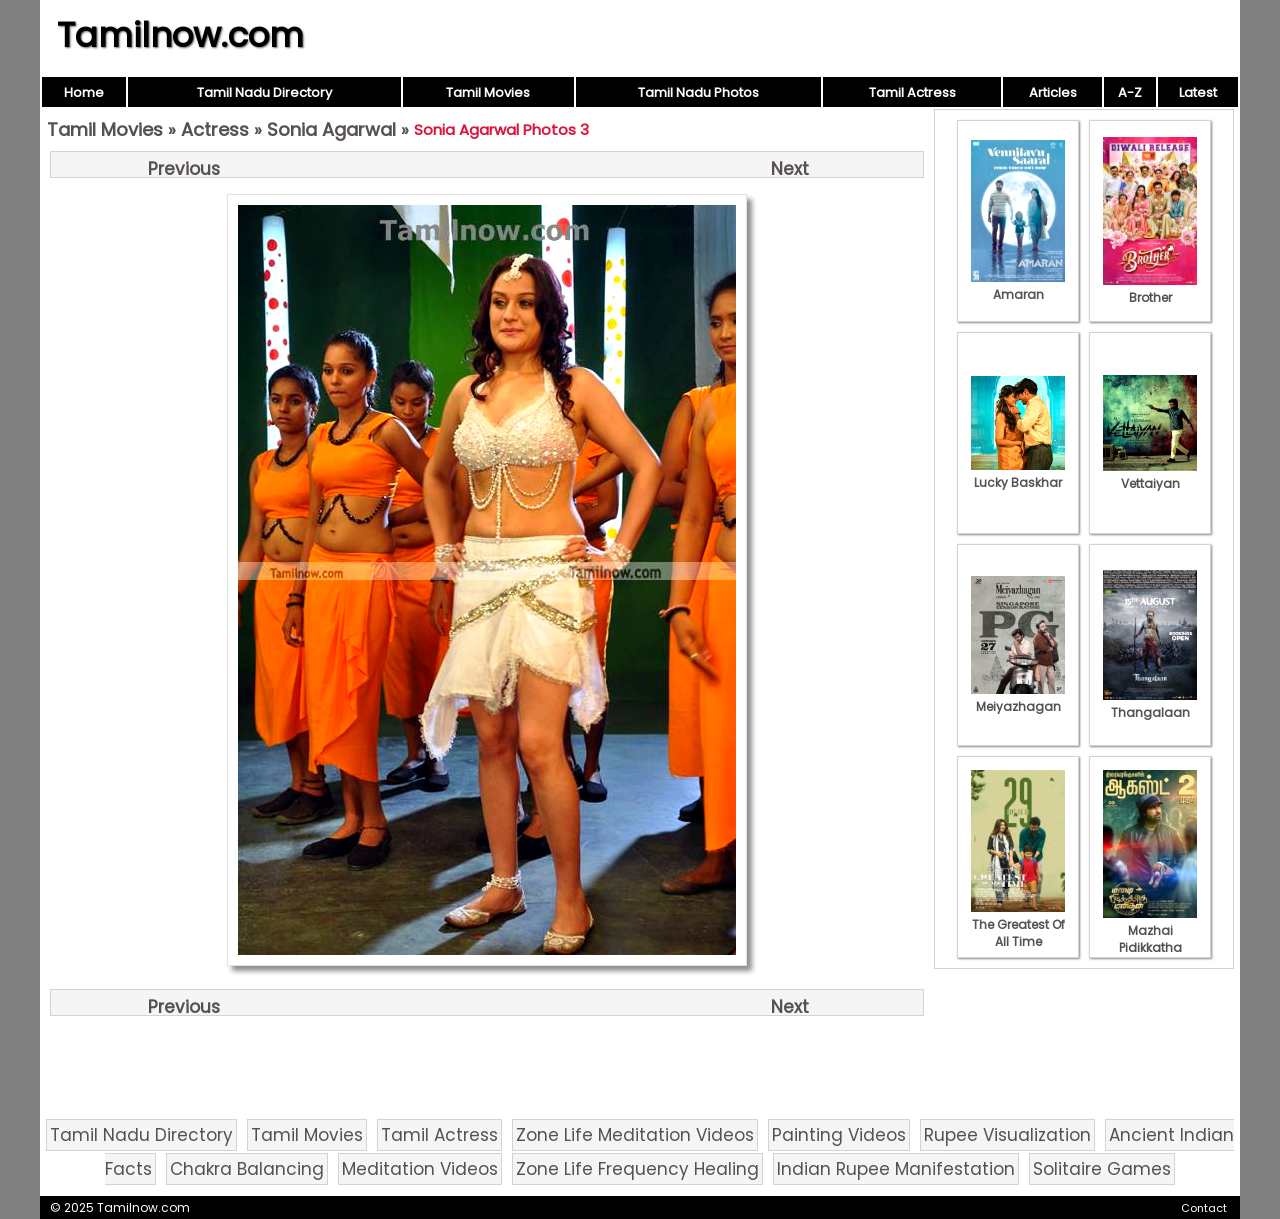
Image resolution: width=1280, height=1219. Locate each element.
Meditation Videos (420, 1169)
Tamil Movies (488, 92)
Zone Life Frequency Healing (637, 1169)
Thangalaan (1150, 704)
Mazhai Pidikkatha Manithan (1150, 939)
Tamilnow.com (180, 35)
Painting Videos (839, 1135)
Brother (1150, 289)
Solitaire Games (1102, 1169)
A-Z (1130, 92)
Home (84, 92)
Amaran (1018, 286)
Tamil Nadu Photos (698, 92)
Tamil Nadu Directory (264, 92)
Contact (1204, 1208)
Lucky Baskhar (1018, 474)
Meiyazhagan (1018, 698)
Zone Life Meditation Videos (635, 1135)
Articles (1053, 92)
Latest (1198, 92)
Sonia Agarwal (331, 129)
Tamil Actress (912, 92)
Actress (215, 129)
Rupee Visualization (1007, 1135)
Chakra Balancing (247, 1169)
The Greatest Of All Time (1018, 924)
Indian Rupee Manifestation (896, 1169)
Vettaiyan (1150, 475)
